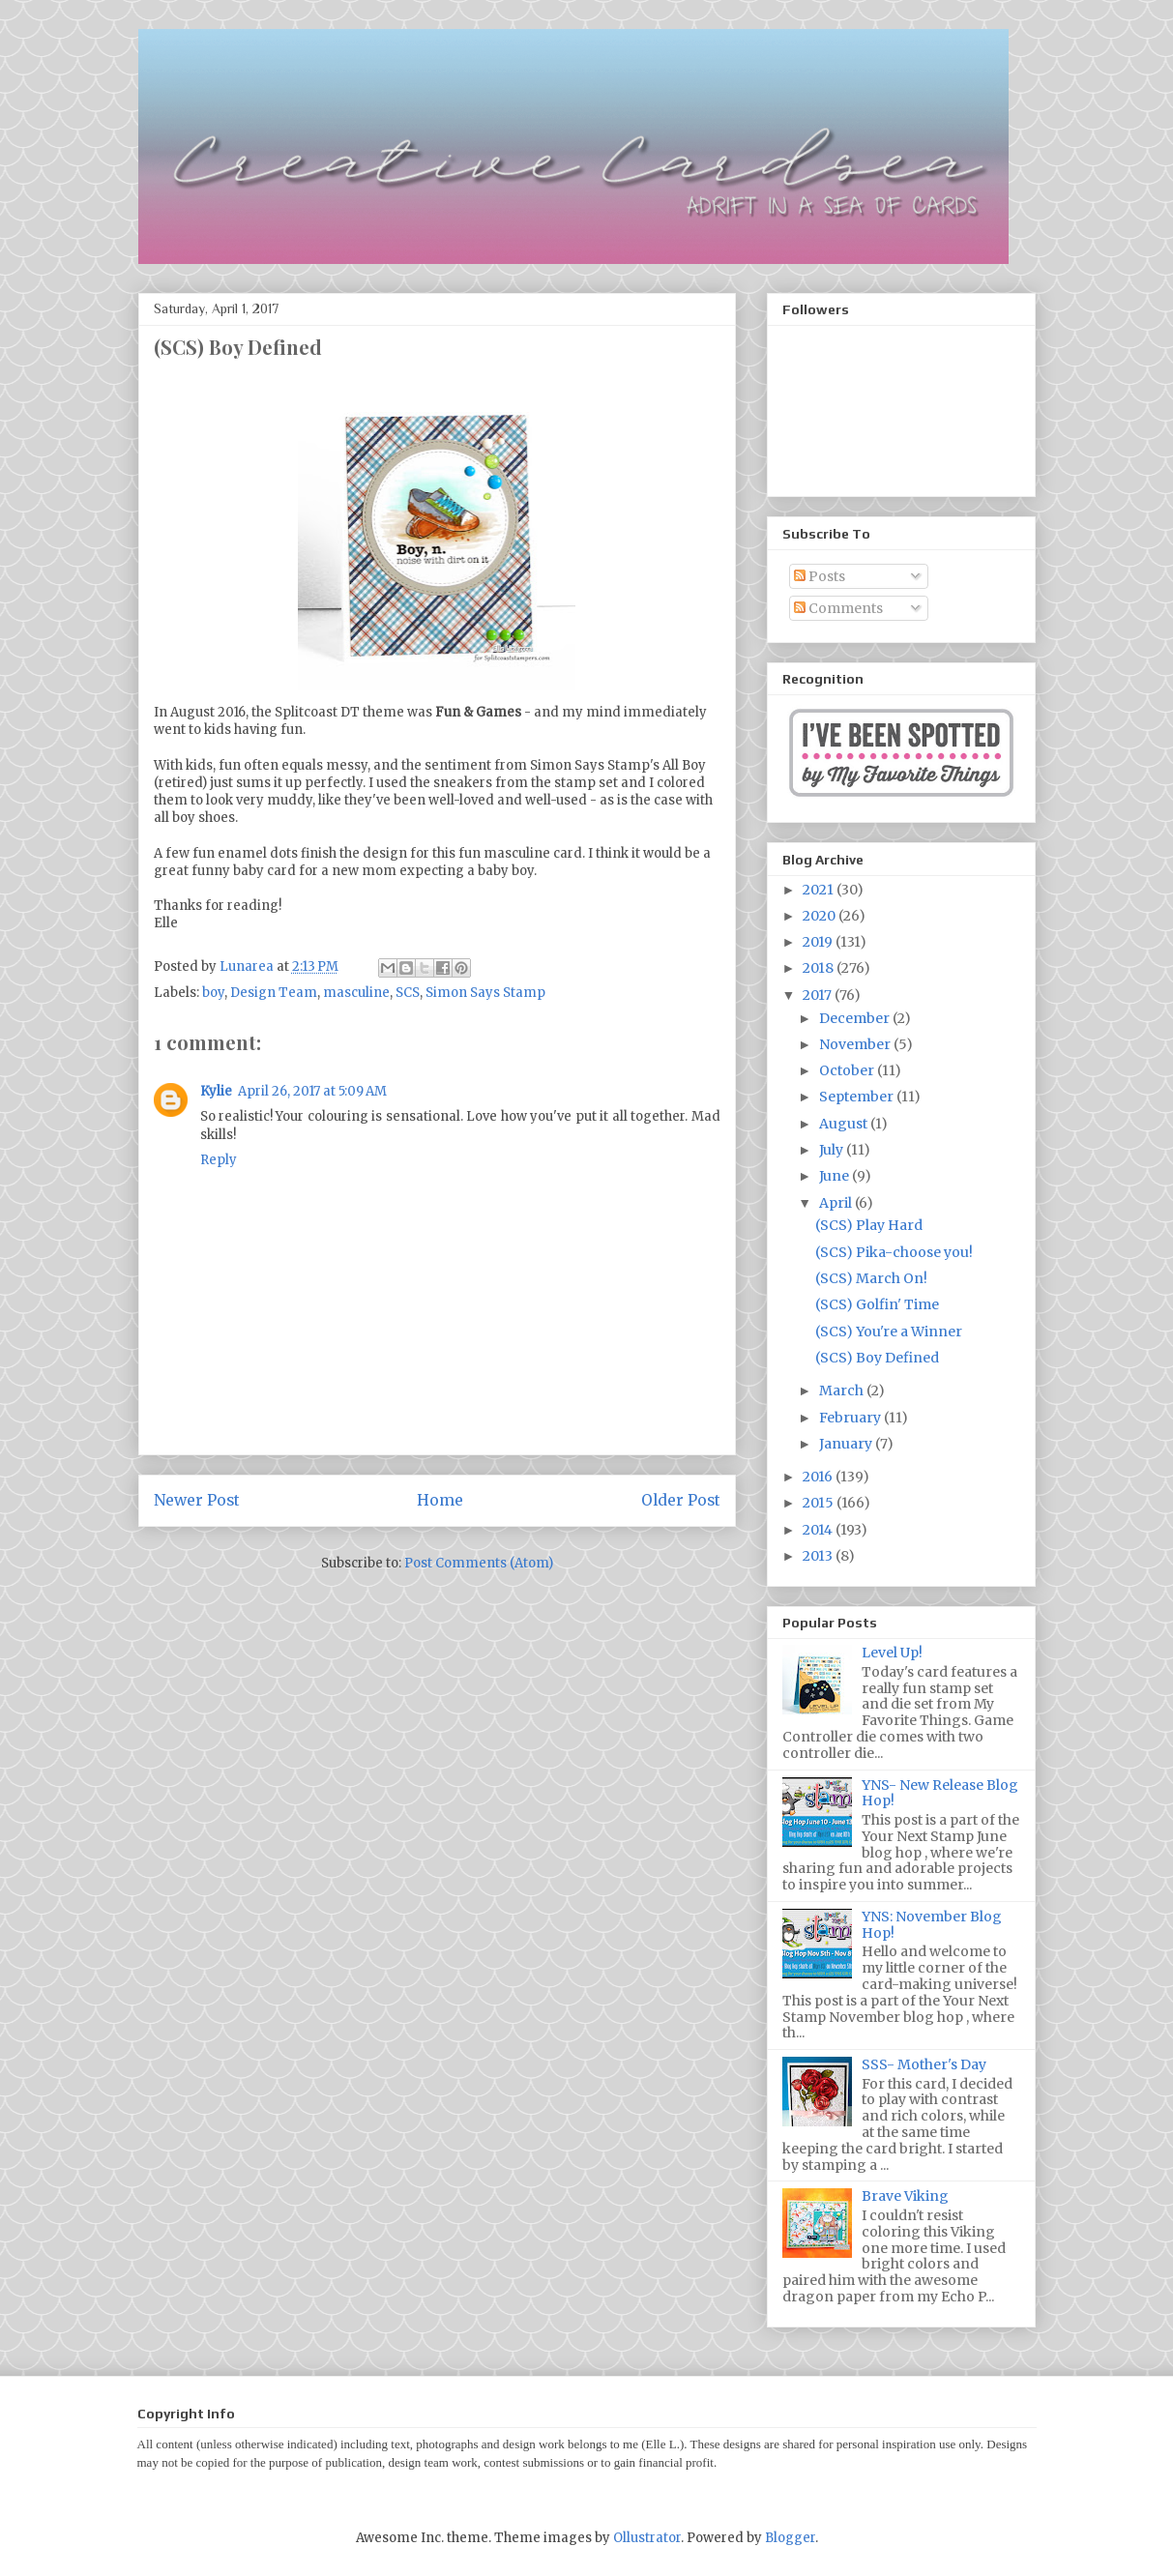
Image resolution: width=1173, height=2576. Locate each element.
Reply (218, 1160)
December (856, 1018)
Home (440, 1500)
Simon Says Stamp (485, 992)
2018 (819, 968)
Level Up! (892, 1652)
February (851, 1417)
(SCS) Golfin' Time (877, 1304)
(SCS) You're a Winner (888, 1331)
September (857, 1096)
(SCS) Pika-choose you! (894, 1252)
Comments (838, 608)
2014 (819, 1529)
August (844, 1123)
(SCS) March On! (871, 1278)
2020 (820, 915)
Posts (819, 576)
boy (213, 992)
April (837, 1203)
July (832, 1149)
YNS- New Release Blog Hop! (940, 1793)
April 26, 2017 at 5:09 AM (312, 1091)
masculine (356, 992)
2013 (819, 1556)
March (842, 1390)
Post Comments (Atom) (478, 1563)
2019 (819, 942)
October (848, 1070)
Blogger (790, 2538)
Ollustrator (647, 2538)
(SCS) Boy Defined (877, 1357)
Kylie (216, 1091)
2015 (819, 1502)
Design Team (273, 992)
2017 (819, 995)
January (847, 1443)
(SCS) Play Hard (869, 1225)
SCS (408, 992)
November (856, 1044)
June (835, 1176)
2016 (819, 1476)
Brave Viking (905, 2196)
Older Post (680, 1500)
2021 (819, 889)
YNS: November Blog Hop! (932, 1925)
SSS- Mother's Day (924, 2064)
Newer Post (197, 1500)
